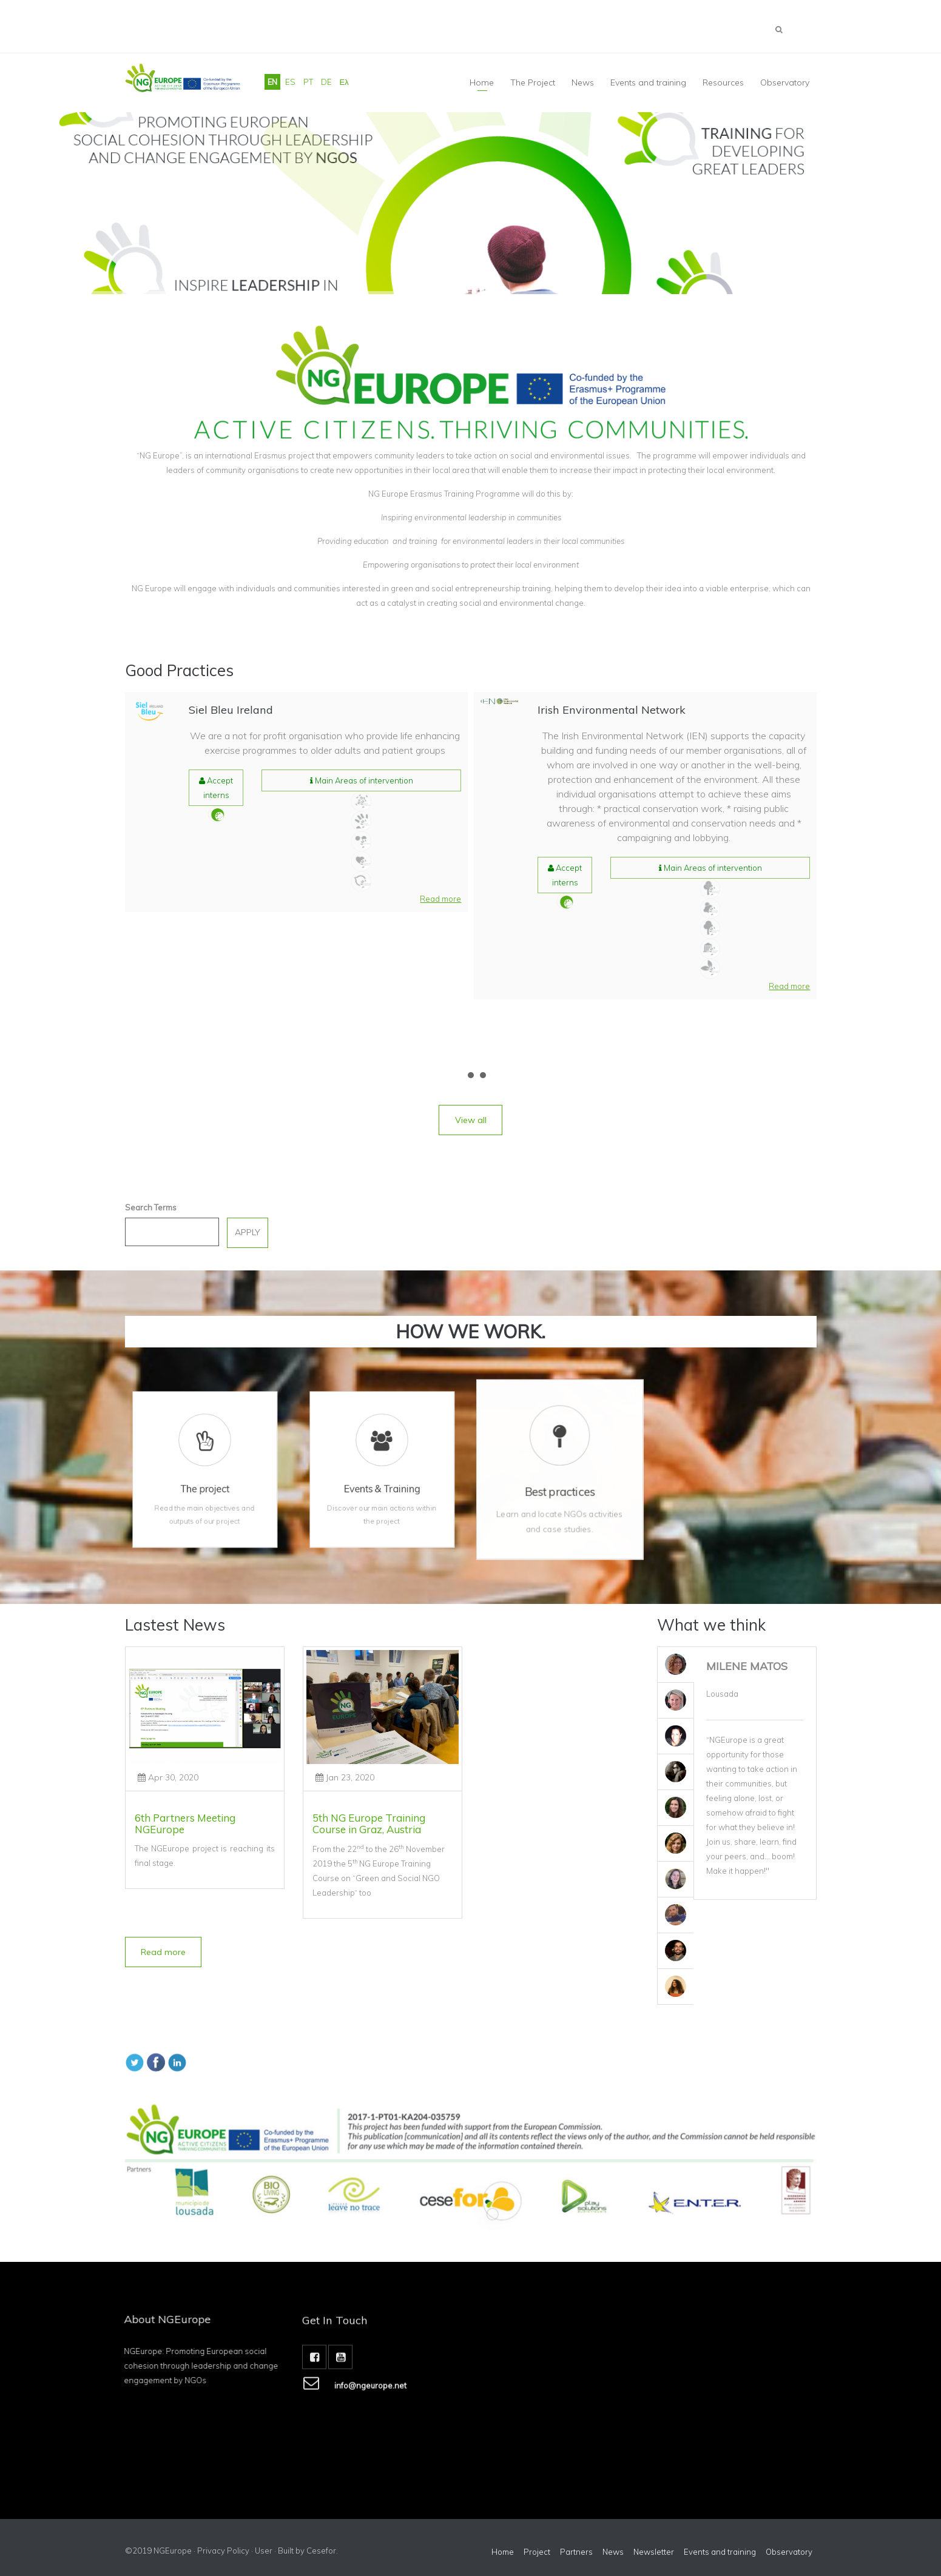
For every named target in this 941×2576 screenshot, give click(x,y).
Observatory (784, 82)
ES (290, 82)
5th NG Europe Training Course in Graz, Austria (368, 1823)
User (263, 2550)
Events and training (648, 82)
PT (308, 82)
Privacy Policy (223, 2550)
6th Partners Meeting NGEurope (185, 1823)
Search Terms (151, 1207)
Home (482, 82)
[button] (440, 898)
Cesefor (321, 2550)
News (613, 2552)
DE (326, 82)
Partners (576, 2552)
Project (537, 2552)
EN (272, 82)
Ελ (344, 82)
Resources (723, 82)
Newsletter (653, 2552)
